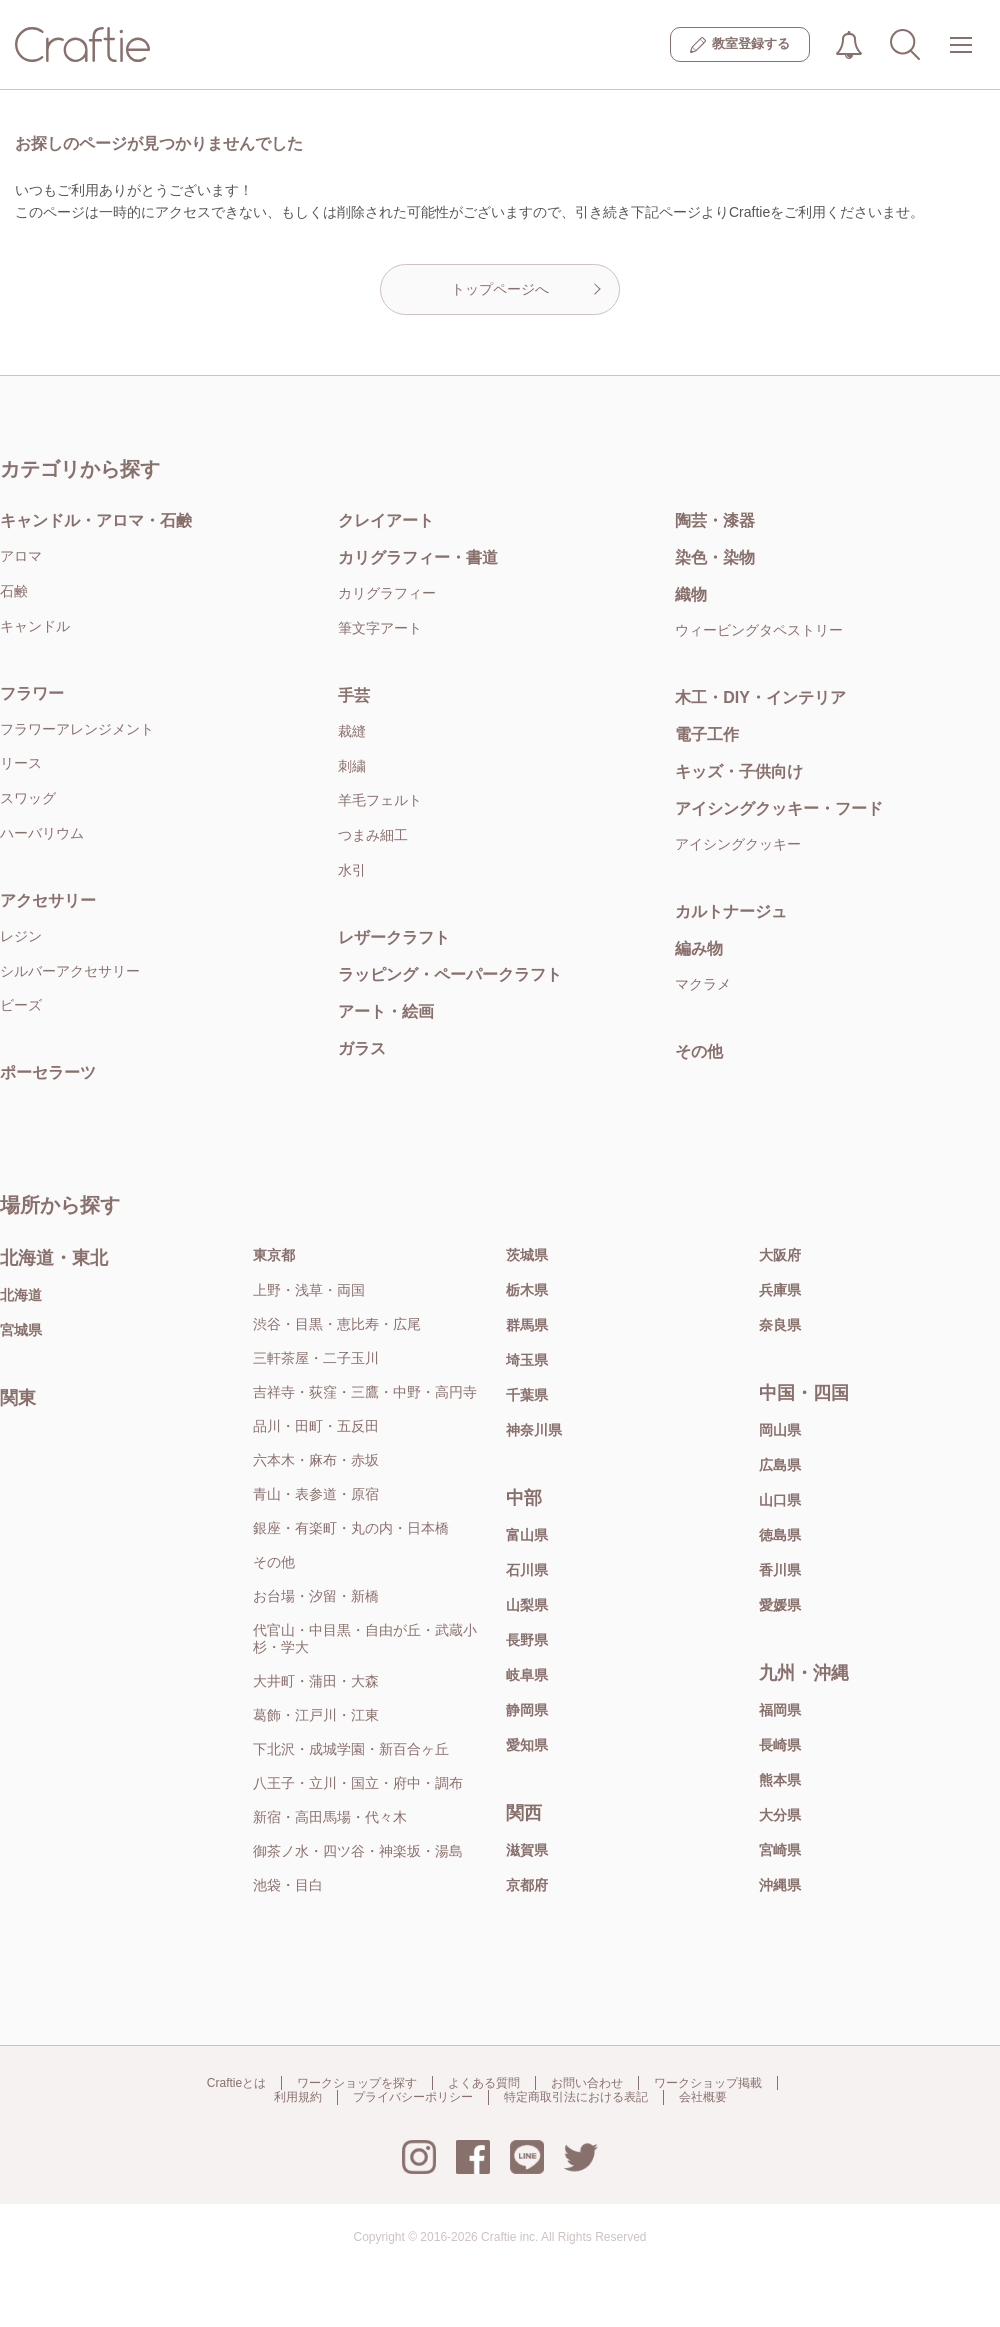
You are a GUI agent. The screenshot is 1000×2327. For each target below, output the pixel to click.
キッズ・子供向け (739, 771)
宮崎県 (780, 1850)
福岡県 (780, 1710)
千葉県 (527, 1395)
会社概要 (703, 2097)
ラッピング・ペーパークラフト (450, 974)
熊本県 (780, 1780)
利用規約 (298, 2097)
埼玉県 (527, 1360)
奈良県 (780, 1325)
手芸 (354, 695)
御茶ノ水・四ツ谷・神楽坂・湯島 (358, 1851)
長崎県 (780, 1745)
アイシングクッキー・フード (779, 808)
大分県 (780, 1815)
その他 (699, 1051)
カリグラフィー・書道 (418, 557)
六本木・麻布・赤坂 (316, 1460)
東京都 (274, 1255)
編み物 (699, 948)
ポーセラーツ (48, 1072)
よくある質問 (484, 2083)
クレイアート (386, 520)
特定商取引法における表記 (576, 2097)
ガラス (362, 1048)
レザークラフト (394, 937)
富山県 (527, 1535)
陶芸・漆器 (715, 520)
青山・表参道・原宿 (316, 1494)
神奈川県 (534, 1430)
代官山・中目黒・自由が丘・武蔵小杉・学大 (365, 1638)
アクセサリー (48, 900)
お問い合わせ (587, 2083)
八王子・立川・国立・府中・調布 (358, 1783)
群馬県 (527, 1325)
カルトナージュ (731, 911)
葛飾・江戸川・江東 (316, 1715)
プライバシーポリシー (413, 2097)
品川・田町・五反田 (316, 1426)
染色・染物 (715, 557)
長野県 (527, 1640)
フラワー (32, 693)
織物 (691, 594)
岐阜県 (527, 1675)
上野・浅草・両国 (309, 1290)
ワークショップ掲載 (708, 2083)
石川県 (527, 1570)
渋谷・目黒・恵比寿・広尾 (337, 1324)
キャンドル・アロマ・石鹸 (96, 520)
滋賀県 (527, 1850)
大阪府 (780, 1255)
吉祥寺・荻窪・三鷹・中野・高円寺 (365, 1392)
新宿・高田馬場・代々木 (330, 1817)
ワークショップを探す (357, 2083)
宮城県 (21, 1330)
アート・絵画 (386, 1011)
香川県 (780, 1570)
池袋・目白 (288, 1885)
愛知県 (527, 1745)
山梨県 (527, 1605)
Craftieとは (236, 2083)
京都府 (527, 1885)
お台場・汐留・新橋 (316, 1596)
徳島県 (780, 1535)
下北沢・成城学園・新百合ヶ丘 (351, 1749)
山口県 (780, 1500)
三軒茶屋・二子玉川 (316, 1358)
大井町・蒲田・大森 (316, 1681)
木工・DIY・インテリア (760, 697)
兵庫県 (780, 1290)
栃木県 (527, 1290)
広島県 (780, 1465)
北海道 (21, 1295)
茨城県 (527, 1255)
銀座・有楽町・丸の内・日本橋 (351, 1528)
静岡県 (527, 1710)
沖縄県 (780, 1885)
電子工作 (707, 734)
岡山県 (780, 1430)
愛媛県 (780, 1605)
